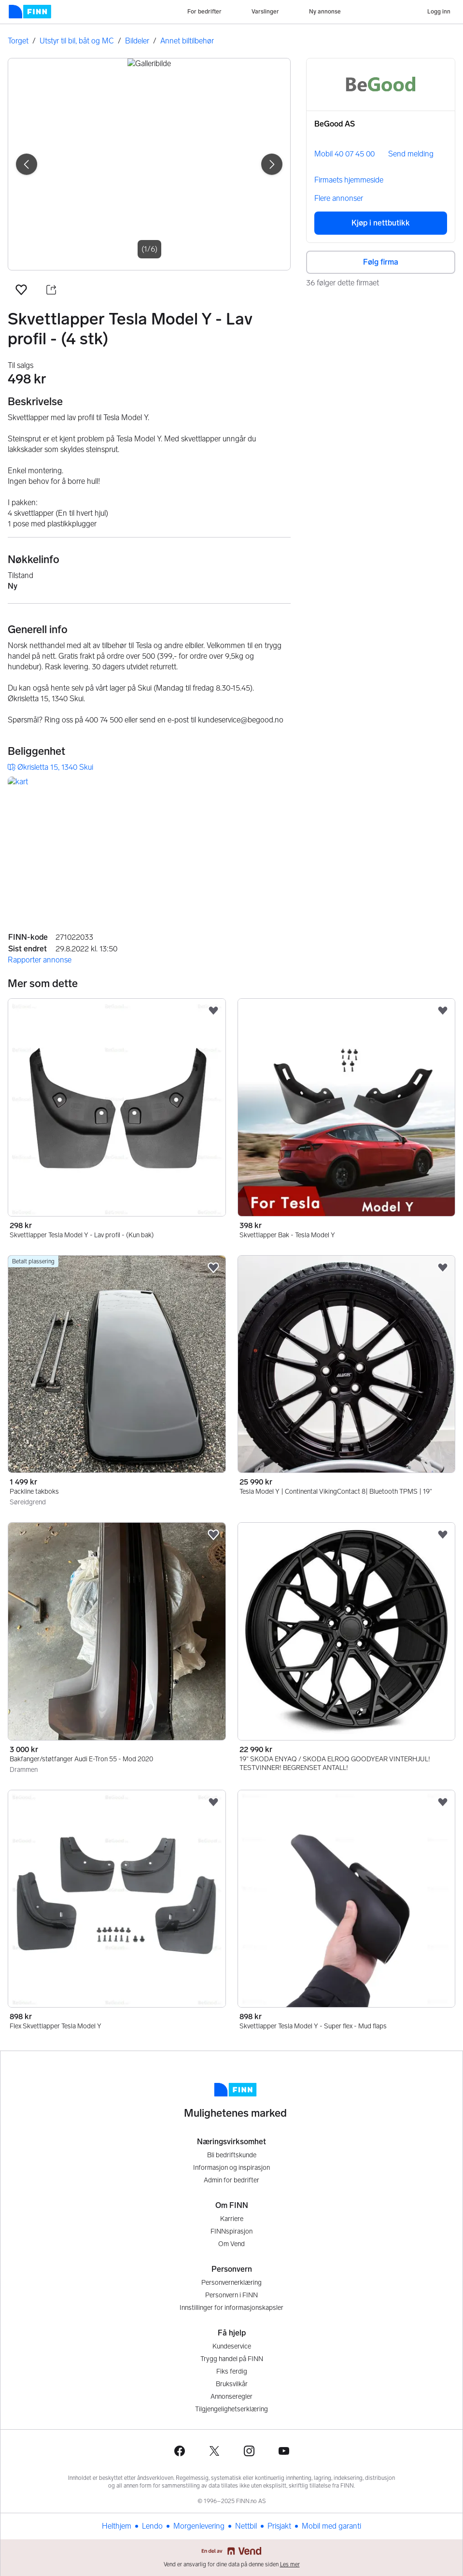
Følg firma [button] (380, 262)
